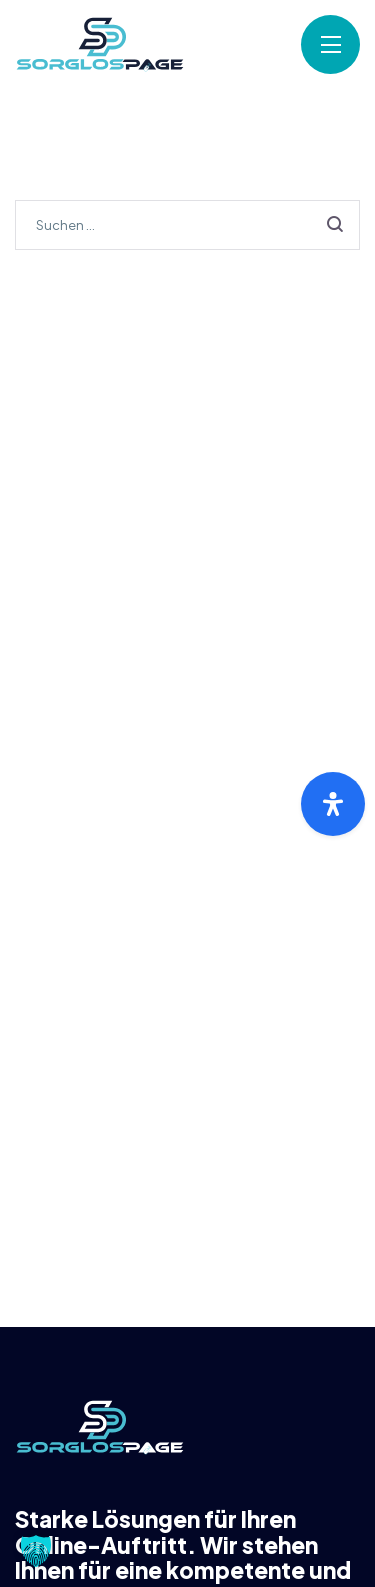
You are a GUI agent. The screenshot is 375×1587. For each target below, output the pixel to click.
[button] (36, 1551)
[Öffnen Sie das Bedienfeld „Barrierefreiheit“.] (333, 804)
